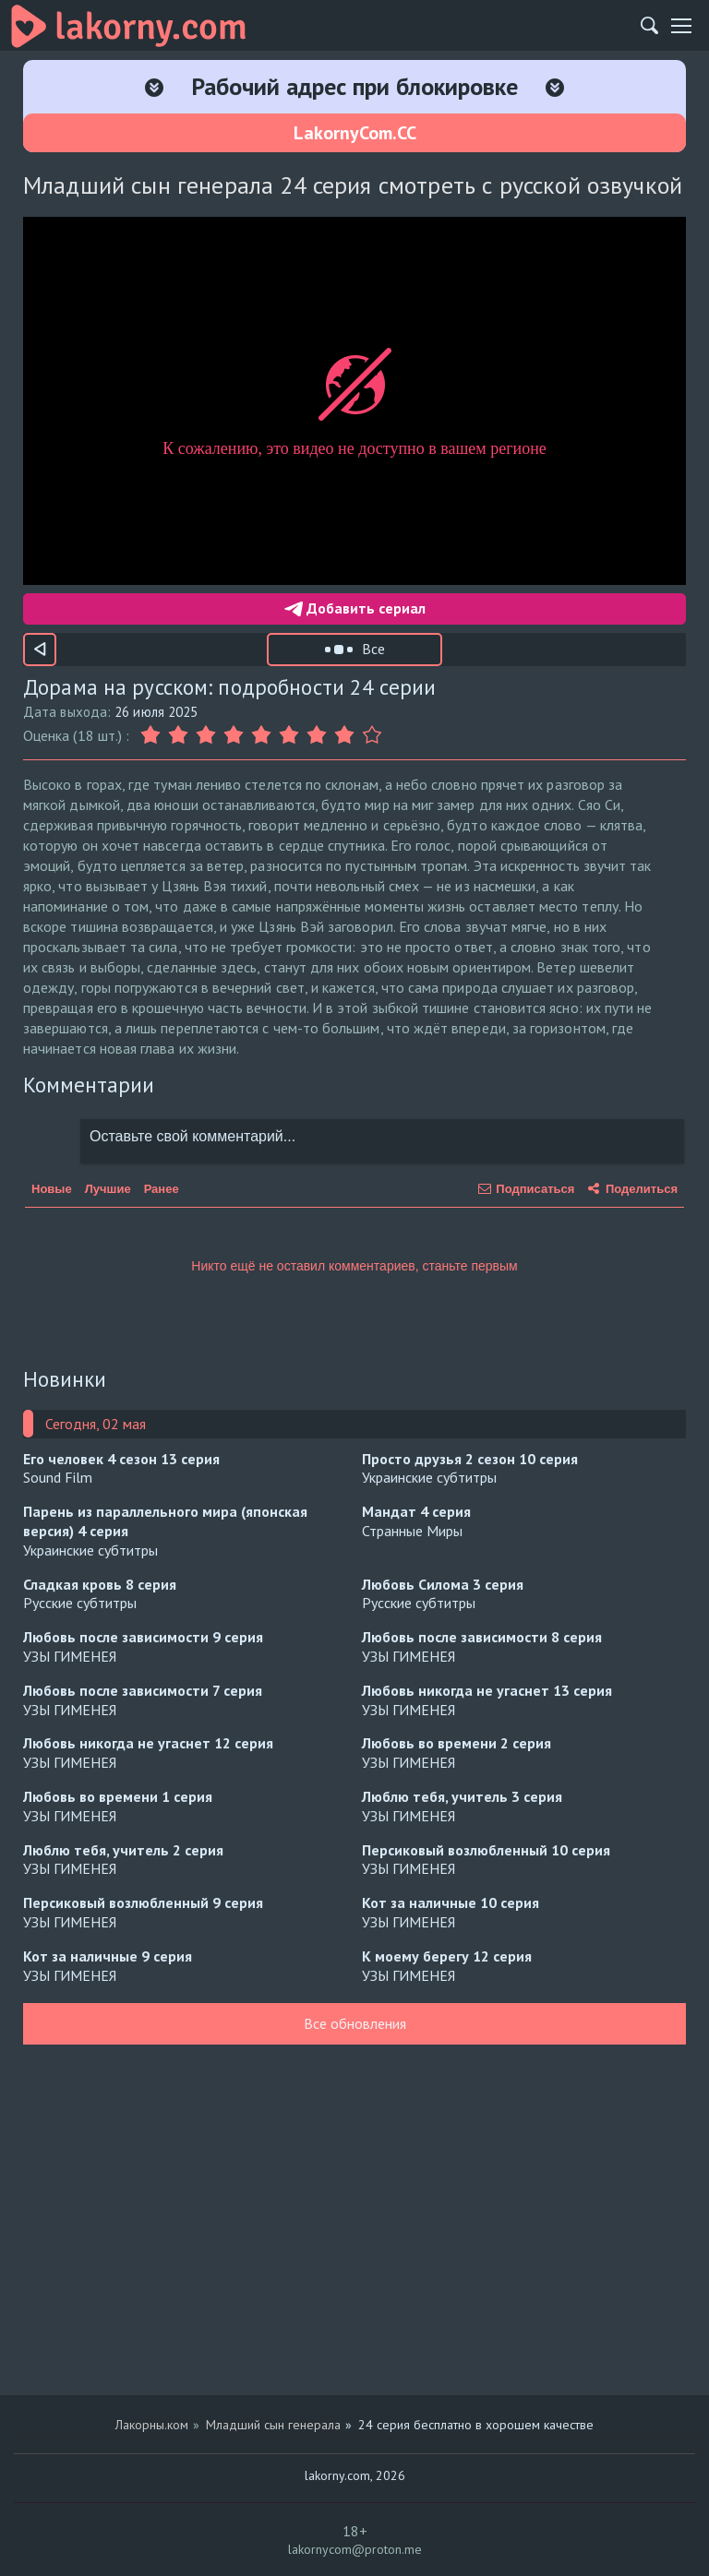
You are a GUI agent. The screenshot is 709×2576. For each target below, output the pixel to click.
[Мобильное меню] (681, 25)
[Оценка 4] (233, 735)
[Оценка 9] (372, 735)
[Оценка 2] (178, 735)
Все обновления (355, 2023)
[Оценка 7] (316, 735)
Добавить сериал (355, 608)
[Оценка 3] (206, 735)
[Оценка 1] (152, 735)
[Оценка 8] (344, 735)
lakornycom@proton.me (355, 2549)
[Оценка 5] (261, 735)
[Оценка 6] (289, 735)
